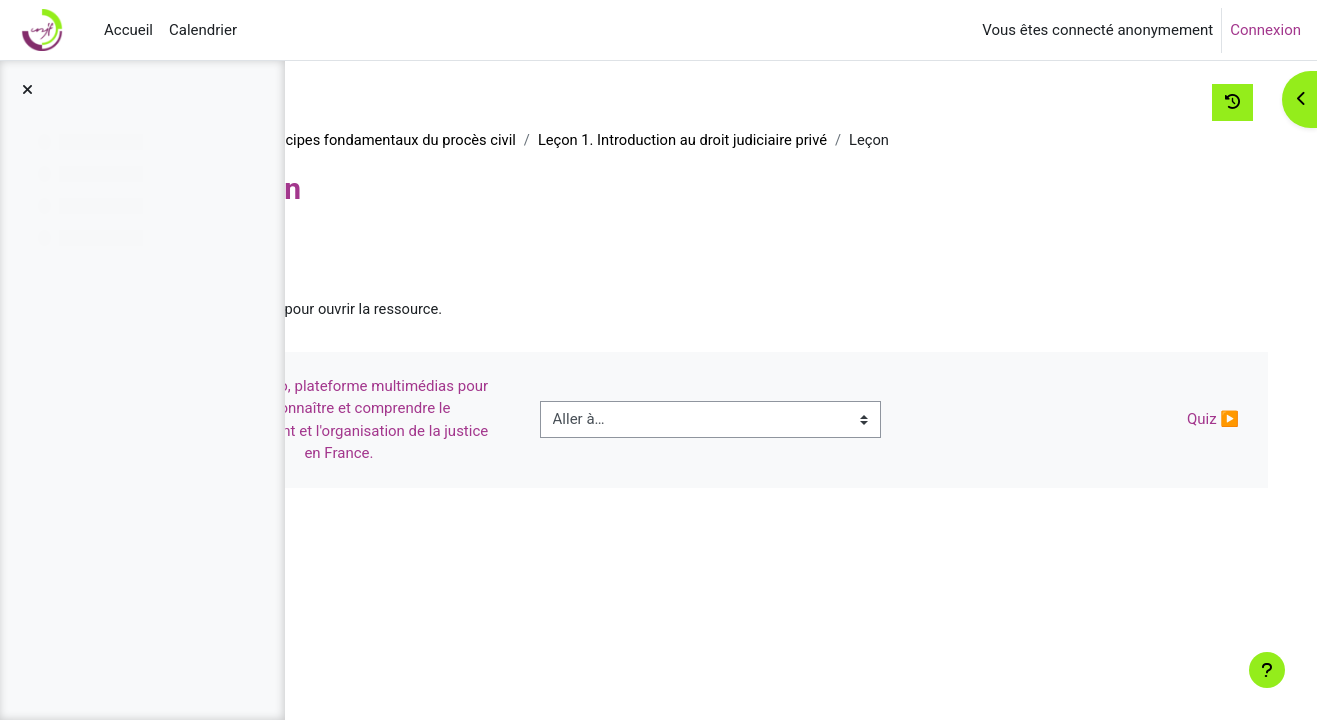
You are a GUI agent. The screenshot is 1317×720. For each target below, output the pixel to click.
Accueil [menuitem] (128, 30)
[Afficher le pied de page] (1267, 670)
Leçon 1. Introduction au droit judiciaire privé (867, 140)
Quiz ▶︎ (1190, 421)
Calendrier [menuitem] (203, 30)
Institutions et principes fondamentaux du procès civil (518, 140)
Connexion (1265, 30)
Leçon (436, 310)
